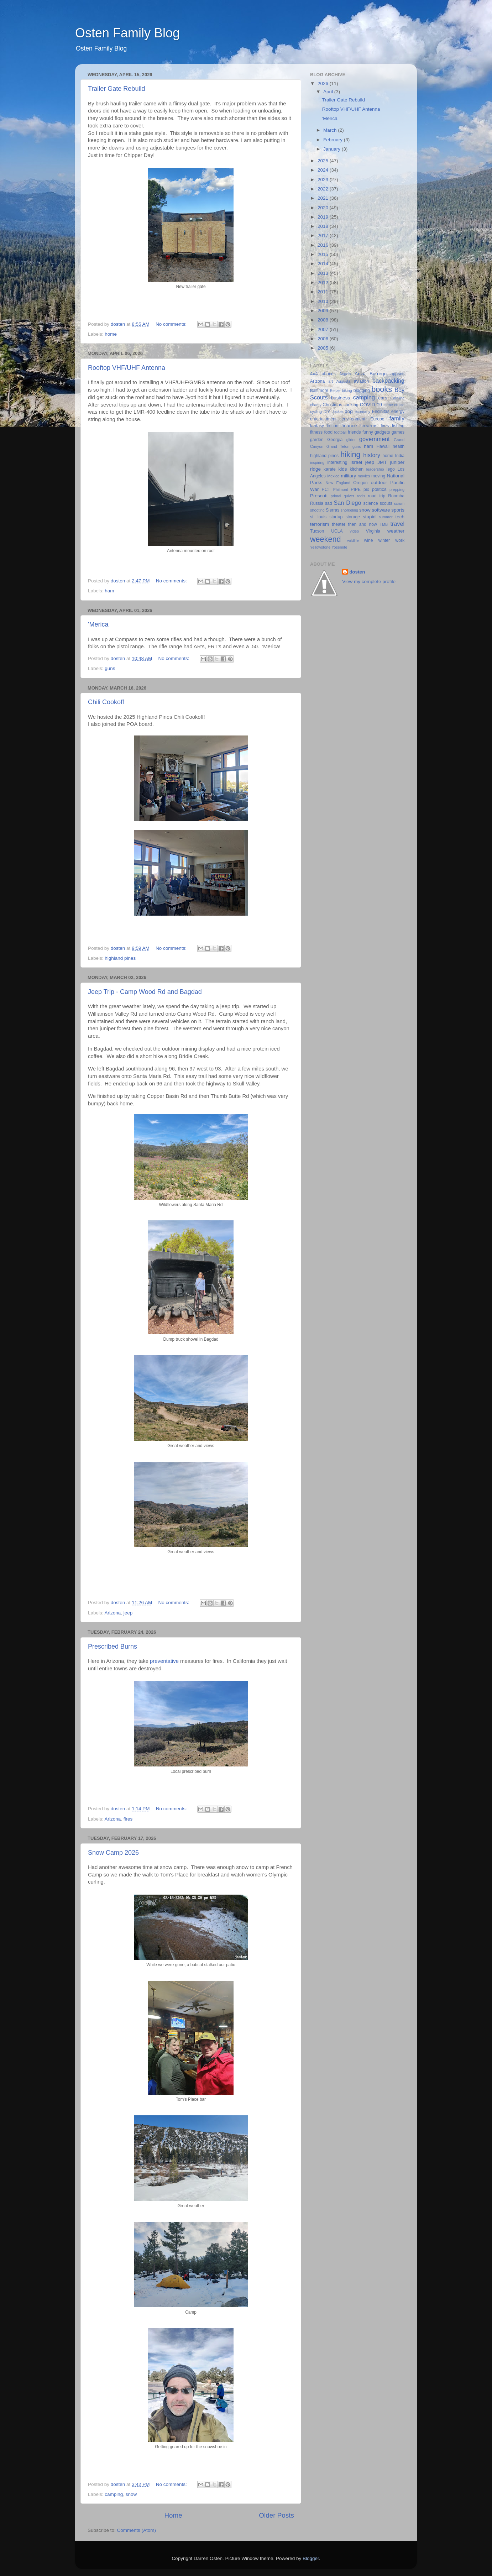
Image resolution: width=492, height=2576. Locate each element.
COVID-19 (371, 404)
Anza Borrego (371, 373)
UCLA (336, 531)
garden (317, 439)
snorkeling (349, 510)
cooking (351, 404)
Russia (316, 503)
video (354, 531)
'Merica (98, 624)
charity (315, 405)
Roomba (396, 495)
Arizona (113, 1613)
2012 (324, 282)
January (332, 149)
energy (397, 411)
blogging (362, 390)
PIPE (356, 489)
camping (114, 2494)
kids (343, 469)
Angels (345, 374)
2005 (324, 348)
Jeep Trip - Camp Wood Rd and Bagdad (145, 991)
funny (367, 432)
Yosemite (339, 547)
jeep (128, 1613)
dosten (357, 572)
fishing (398, 425)
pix (366, 489)
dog (349, 411)
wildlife (352, 540)
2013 (324, 273)
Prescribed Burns (112, 1646)
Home (173, 2515)
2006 (324, 338)
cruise (399, 405)
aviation (361, 381)
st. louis (318, 516)
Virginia (373, 531)
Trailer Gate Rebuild (116, 88)
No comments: (172, 324)
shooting (317, 510)
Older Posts (276, 2515)
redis (361, 496)
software (381, 510)
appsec (397, 373)
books (381, 389)
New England (338, 483)
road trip (376, 495)
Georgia (334, 439)
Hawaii (383, 446)
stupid (369, 516)
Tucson (317, 531)
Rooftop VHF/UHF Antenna (126, 367)
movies (364, 476)
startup (335, 516)
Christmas (332, 404)
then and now (362, 524)
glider (351, 440)
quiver (349, 496)
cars (382, 397)
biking (347, 390)
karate (330, 469)
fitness (316, 432)
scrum (399, 503)
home (111, 334)
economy (362, 411)
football (340, 432)
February (333, 139)
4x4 (314, 373)
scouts (386, 503)
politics (379, 489)
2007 (324, 329)
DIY (327, 411)
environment (353, 419)
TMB (384, 524)
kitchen (356, 469)
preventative (164, 1661)
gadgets (382, 432)
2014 (324, 263)
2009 (324, 310)
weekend (325, 539)
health (398, 446)
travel (397, 523)
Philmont (340, 489)
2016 (324, 245)
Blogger (311, 2558)
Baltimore (319, 390)
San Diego (347, 502)
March (330, 130)
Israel (356, 462)
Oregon (360, 482)
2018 (324, 226)
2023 (324, 179)
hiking (350, 454)
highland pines (120, 958)
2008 (324, 320)
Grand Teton (338, 446)
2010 (324, 301)
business (340, 397)
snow (131, 2494)
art (330, 381)
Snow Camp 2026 (113, 1852)
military (348, 475)
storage (352, 516)
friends (354, 432)
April (328, 91)
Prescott (319, 495)
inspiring (317, 462)
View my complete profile (369, 581)
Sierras (332, 510)
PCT (326, 489)
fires (128, 1819)
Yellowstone (320, 547)
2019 (324, 217)
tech (399, 516)
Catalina (397, 398)
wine (368, 540)
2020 (324, 207)
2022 (324, 189)
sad (328, 503)
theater (338, 524)
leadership (375, 469)
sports (397, 510)
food (328, 432)
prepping (396, 489)
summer (386, 517)
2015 (324, 254)
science (370, 503)
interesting (337, 462)
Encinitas (380, 411)
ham (109, 590)
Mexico (333, 476)
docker (337, 411)
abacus (329, 373)
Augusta (343, 381)
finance (349, 425)
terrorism (319, 524)
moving (378, 475)
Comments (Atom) (136, 2530)
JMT (382, 462)
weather (395, 531)
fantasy (317, 425)
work (399, 540)
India (399, 455)
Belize (335, 390)
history (371, 455)
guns (110, 668)
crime (388, 405)
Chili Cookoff (106, 702)
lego (391, 469)
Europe (377, 419)
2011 (324, 291)
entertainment (323, 419)
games (398, 432)
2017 (324, 235)
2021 (324, 198)
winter (384, 540)
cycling (316, 411)
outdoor (379, 482)
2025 (324, 160)
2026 (324, 83)
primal (336, 496)
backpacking (388, 380)
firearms (369, 425)
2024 (324, 170)
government (374, 439)
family (396, 418)
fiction (333, 425)
